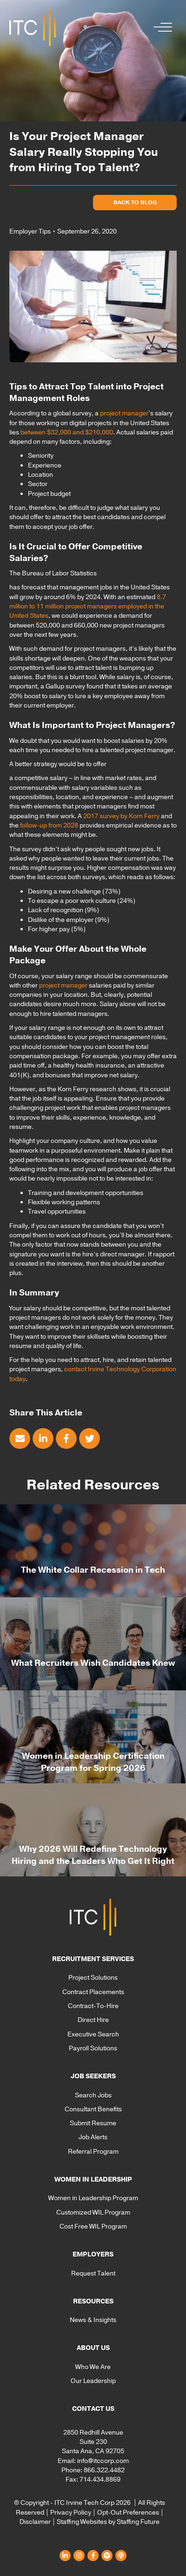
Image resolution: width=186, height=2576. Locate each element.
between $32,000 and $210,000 (66, 432)
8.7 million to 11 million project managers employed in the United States (87, 607)
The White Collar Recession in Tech (93, 1569)
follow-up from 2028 (49, 825)
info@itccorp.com (103, 2460)
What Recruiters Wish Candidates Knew (93, 1662)
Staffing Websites (82, 2521)
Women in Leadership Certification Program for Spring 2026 (93, 1762)
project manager (124, 413)
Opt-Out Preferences (128, 2512)
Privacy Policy (70, 2512)
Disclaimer (35, 2521)
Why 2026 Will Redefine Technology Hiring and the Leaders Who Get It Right (93, 1855)
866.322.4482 (104, 2470)
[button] (160, 27)
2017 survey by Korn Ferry (121, 816)
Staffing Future (138, 2521)
